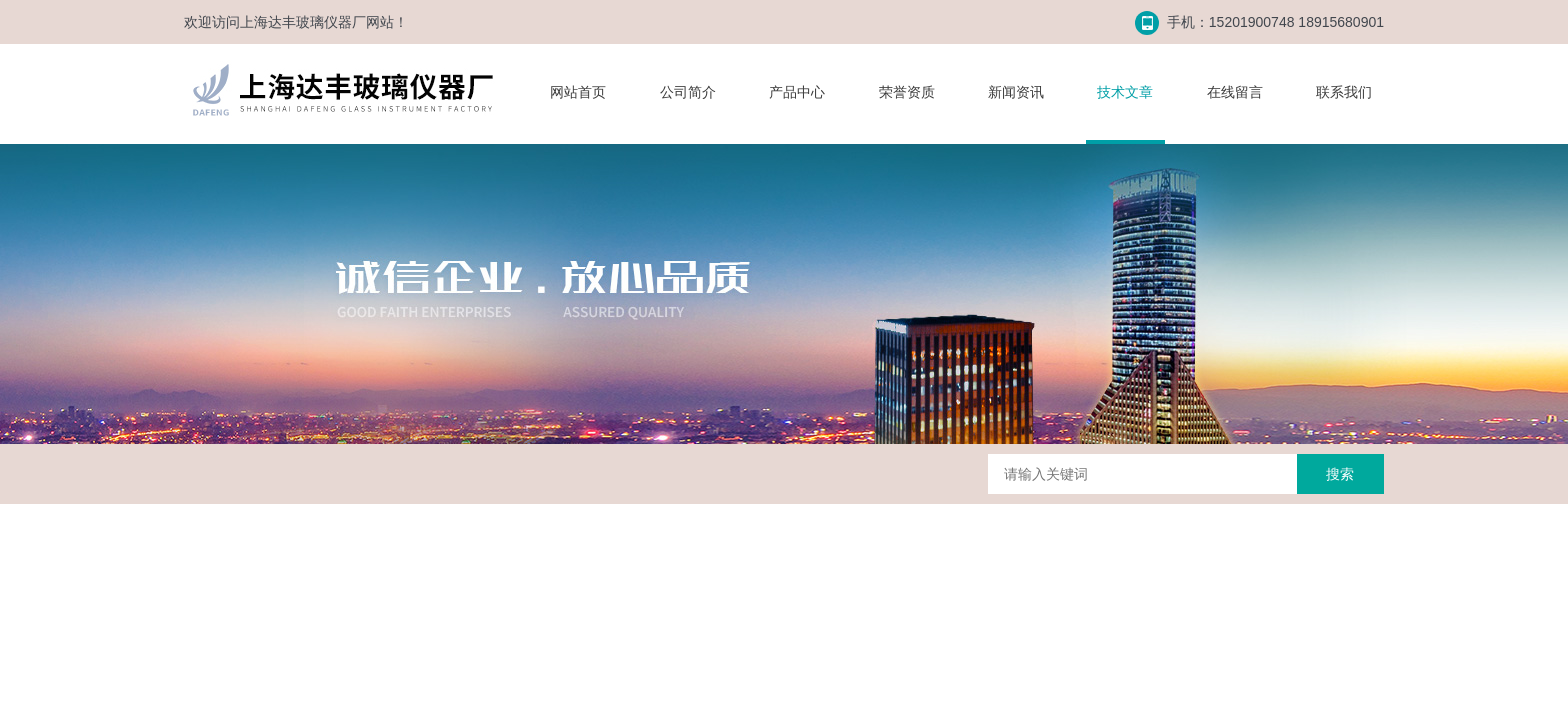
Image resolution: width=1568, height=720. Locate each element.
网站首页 (578, 92)
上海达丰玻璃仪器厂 (303, 22)
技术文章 (1125, 92)
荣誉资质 (907, 92)
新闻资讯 (1016, 92)
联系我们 (1344, 92)
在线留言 (1235, 92)
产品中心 (797, 92)
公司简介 (688, 92)
